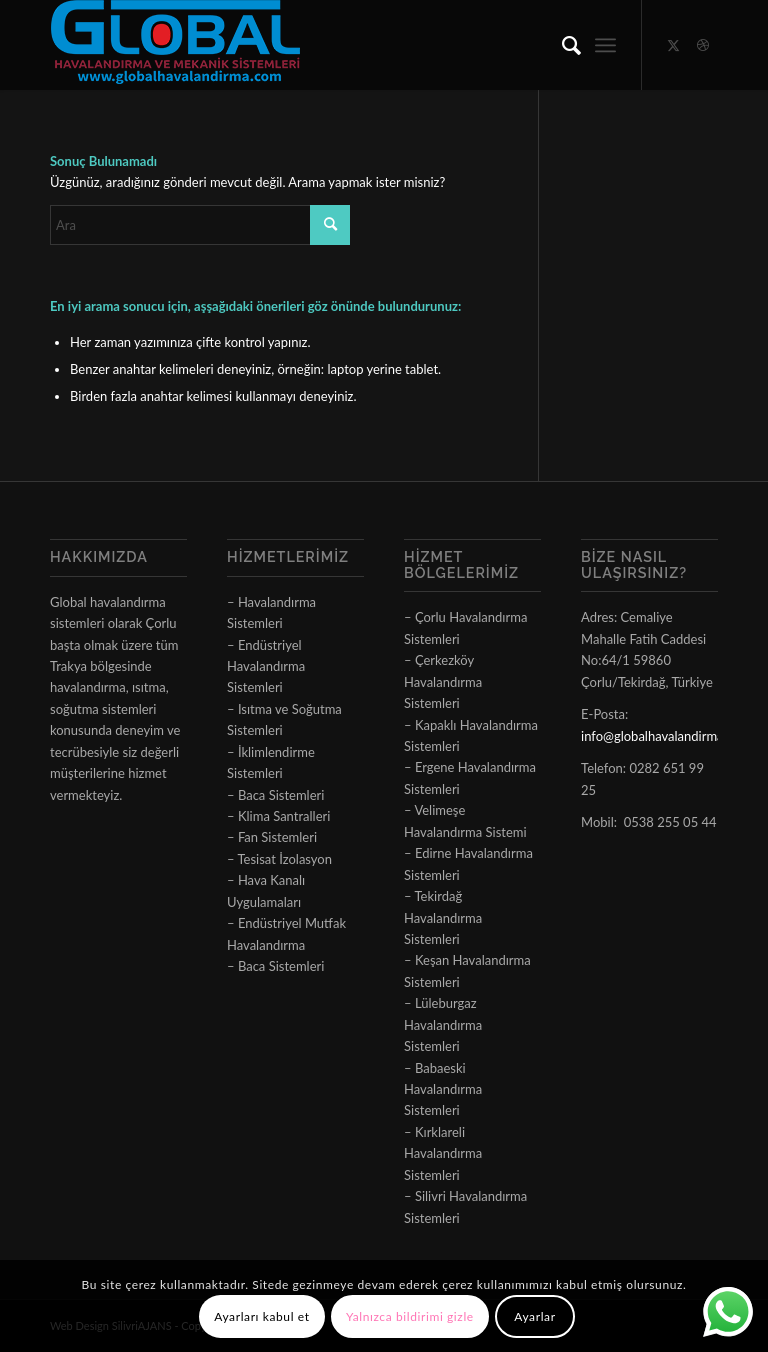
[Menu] (605, 45)
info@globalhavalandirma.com (666, 736)
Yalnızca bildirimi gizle (410, 1316)
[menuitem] (561, 45)
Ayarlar (534, 1316)
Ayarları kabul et (261, 1316)
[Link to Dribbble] (703, 45)
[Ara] (561, 45)
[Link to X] (673, 45)
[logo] (175, 45)
